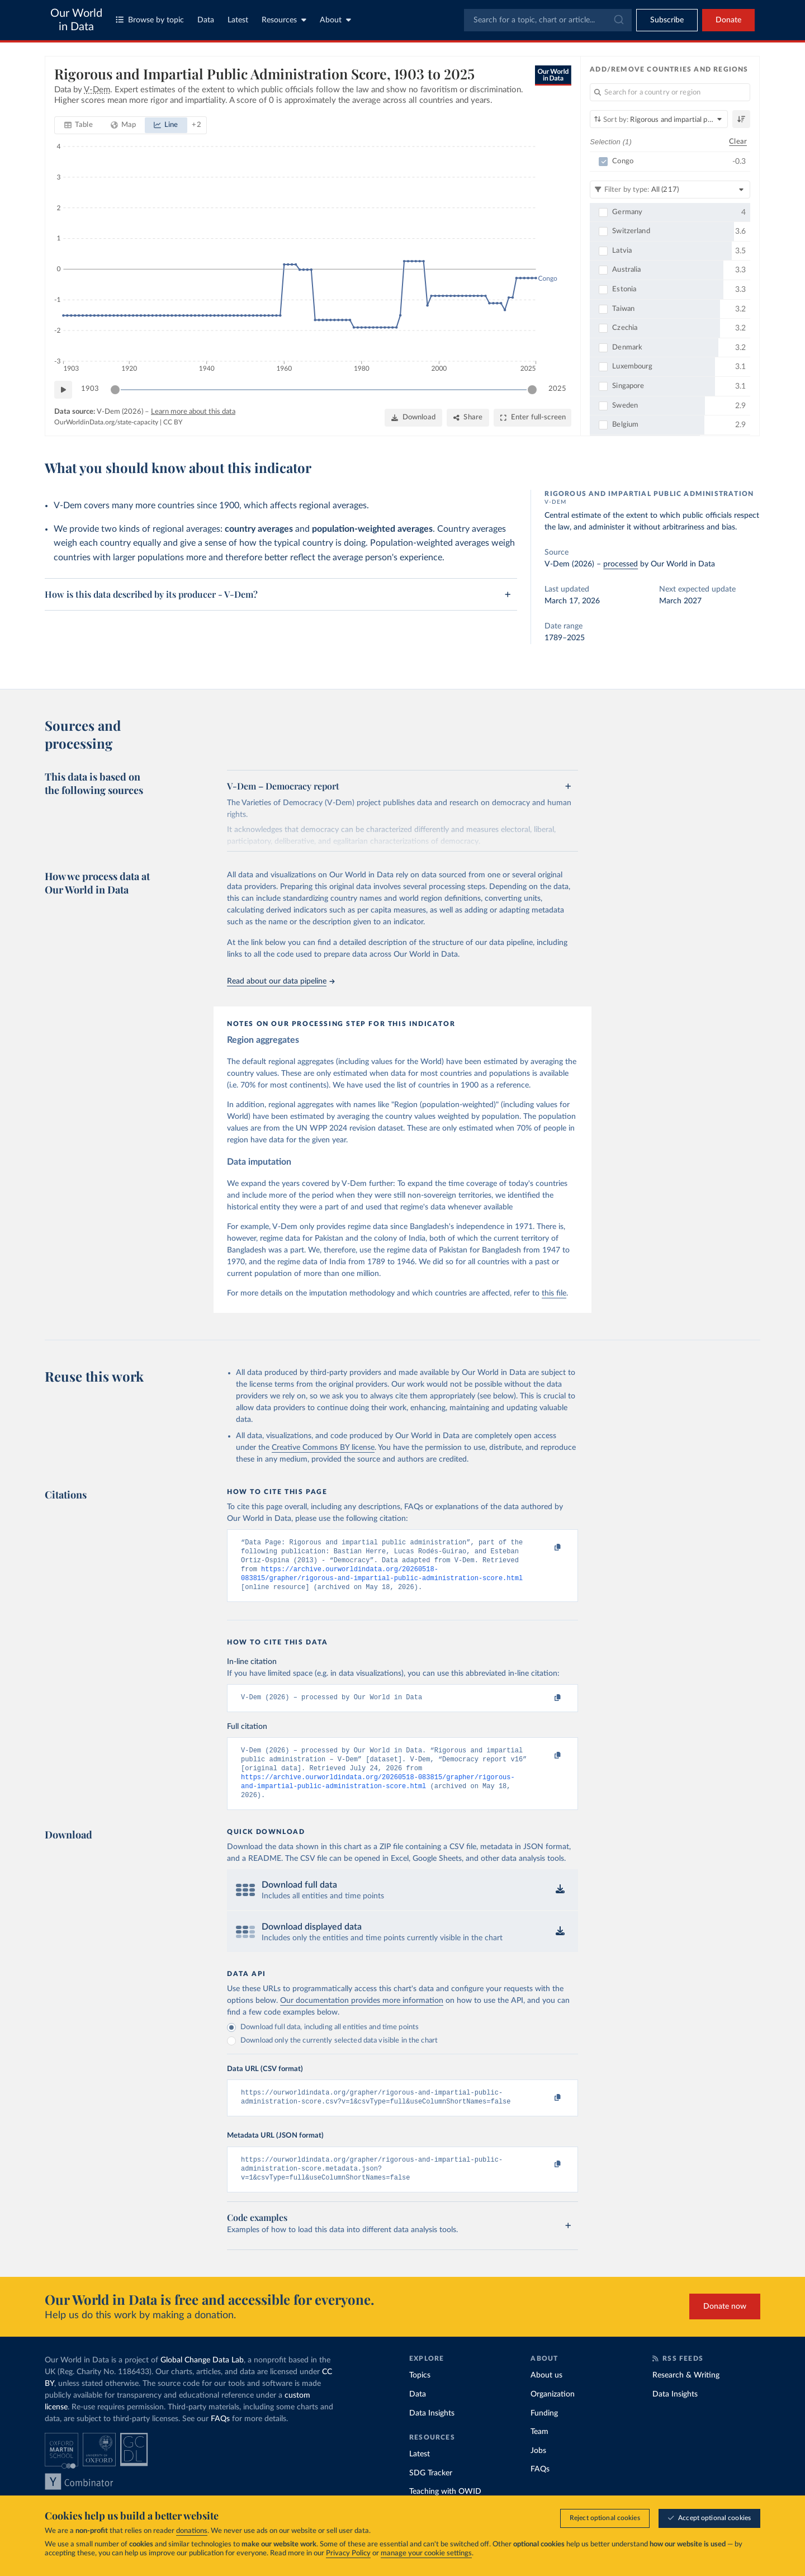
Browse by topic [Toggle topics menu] (150, 20)
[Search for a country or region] (670, 92)
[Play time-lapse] (63, 390)
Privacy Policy (348, 2553)
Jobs (538, 2470)
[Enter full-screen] (532, 418)
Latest (238, 20)
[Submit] (618, 20)
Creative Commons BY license (323, 1448)
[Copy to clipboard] (546, 1548)
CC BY (172, 422)
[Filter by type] (670, 189)
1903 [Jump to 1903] (90, 389)
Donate (728, 20)
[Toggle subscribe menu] (667, 20)
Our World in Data (76, 20)
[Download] (413, 418)
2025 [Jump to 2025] (557, 389)
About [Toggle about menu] (335, 20)
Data (205, 20)
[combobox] (548, 20)
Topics (419, 2395)
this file (554, 1293)
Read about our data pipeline (280, 981)
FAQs (220, 2439)
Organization (553, 2414)
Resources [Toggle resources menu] (284, 20)
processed (620, 564)
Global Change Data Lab (202, 2380)
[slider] (115, 390)
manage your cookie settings (426, 2553)
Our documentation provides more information (361, 2015)
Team (539, 2452)
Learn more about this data (193, 411)
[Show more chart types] (196, 125)
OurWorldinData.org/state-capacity (106, 422)
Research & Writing (685, 2395)
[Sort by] (659, 119)
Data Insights (431, 2433)
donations (191, 2531)
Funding (544, 2433)
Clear (738, 141)
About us (546, 2395)
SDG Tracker (430, 2493)
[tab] (78, 125)
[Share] (468, 418)
